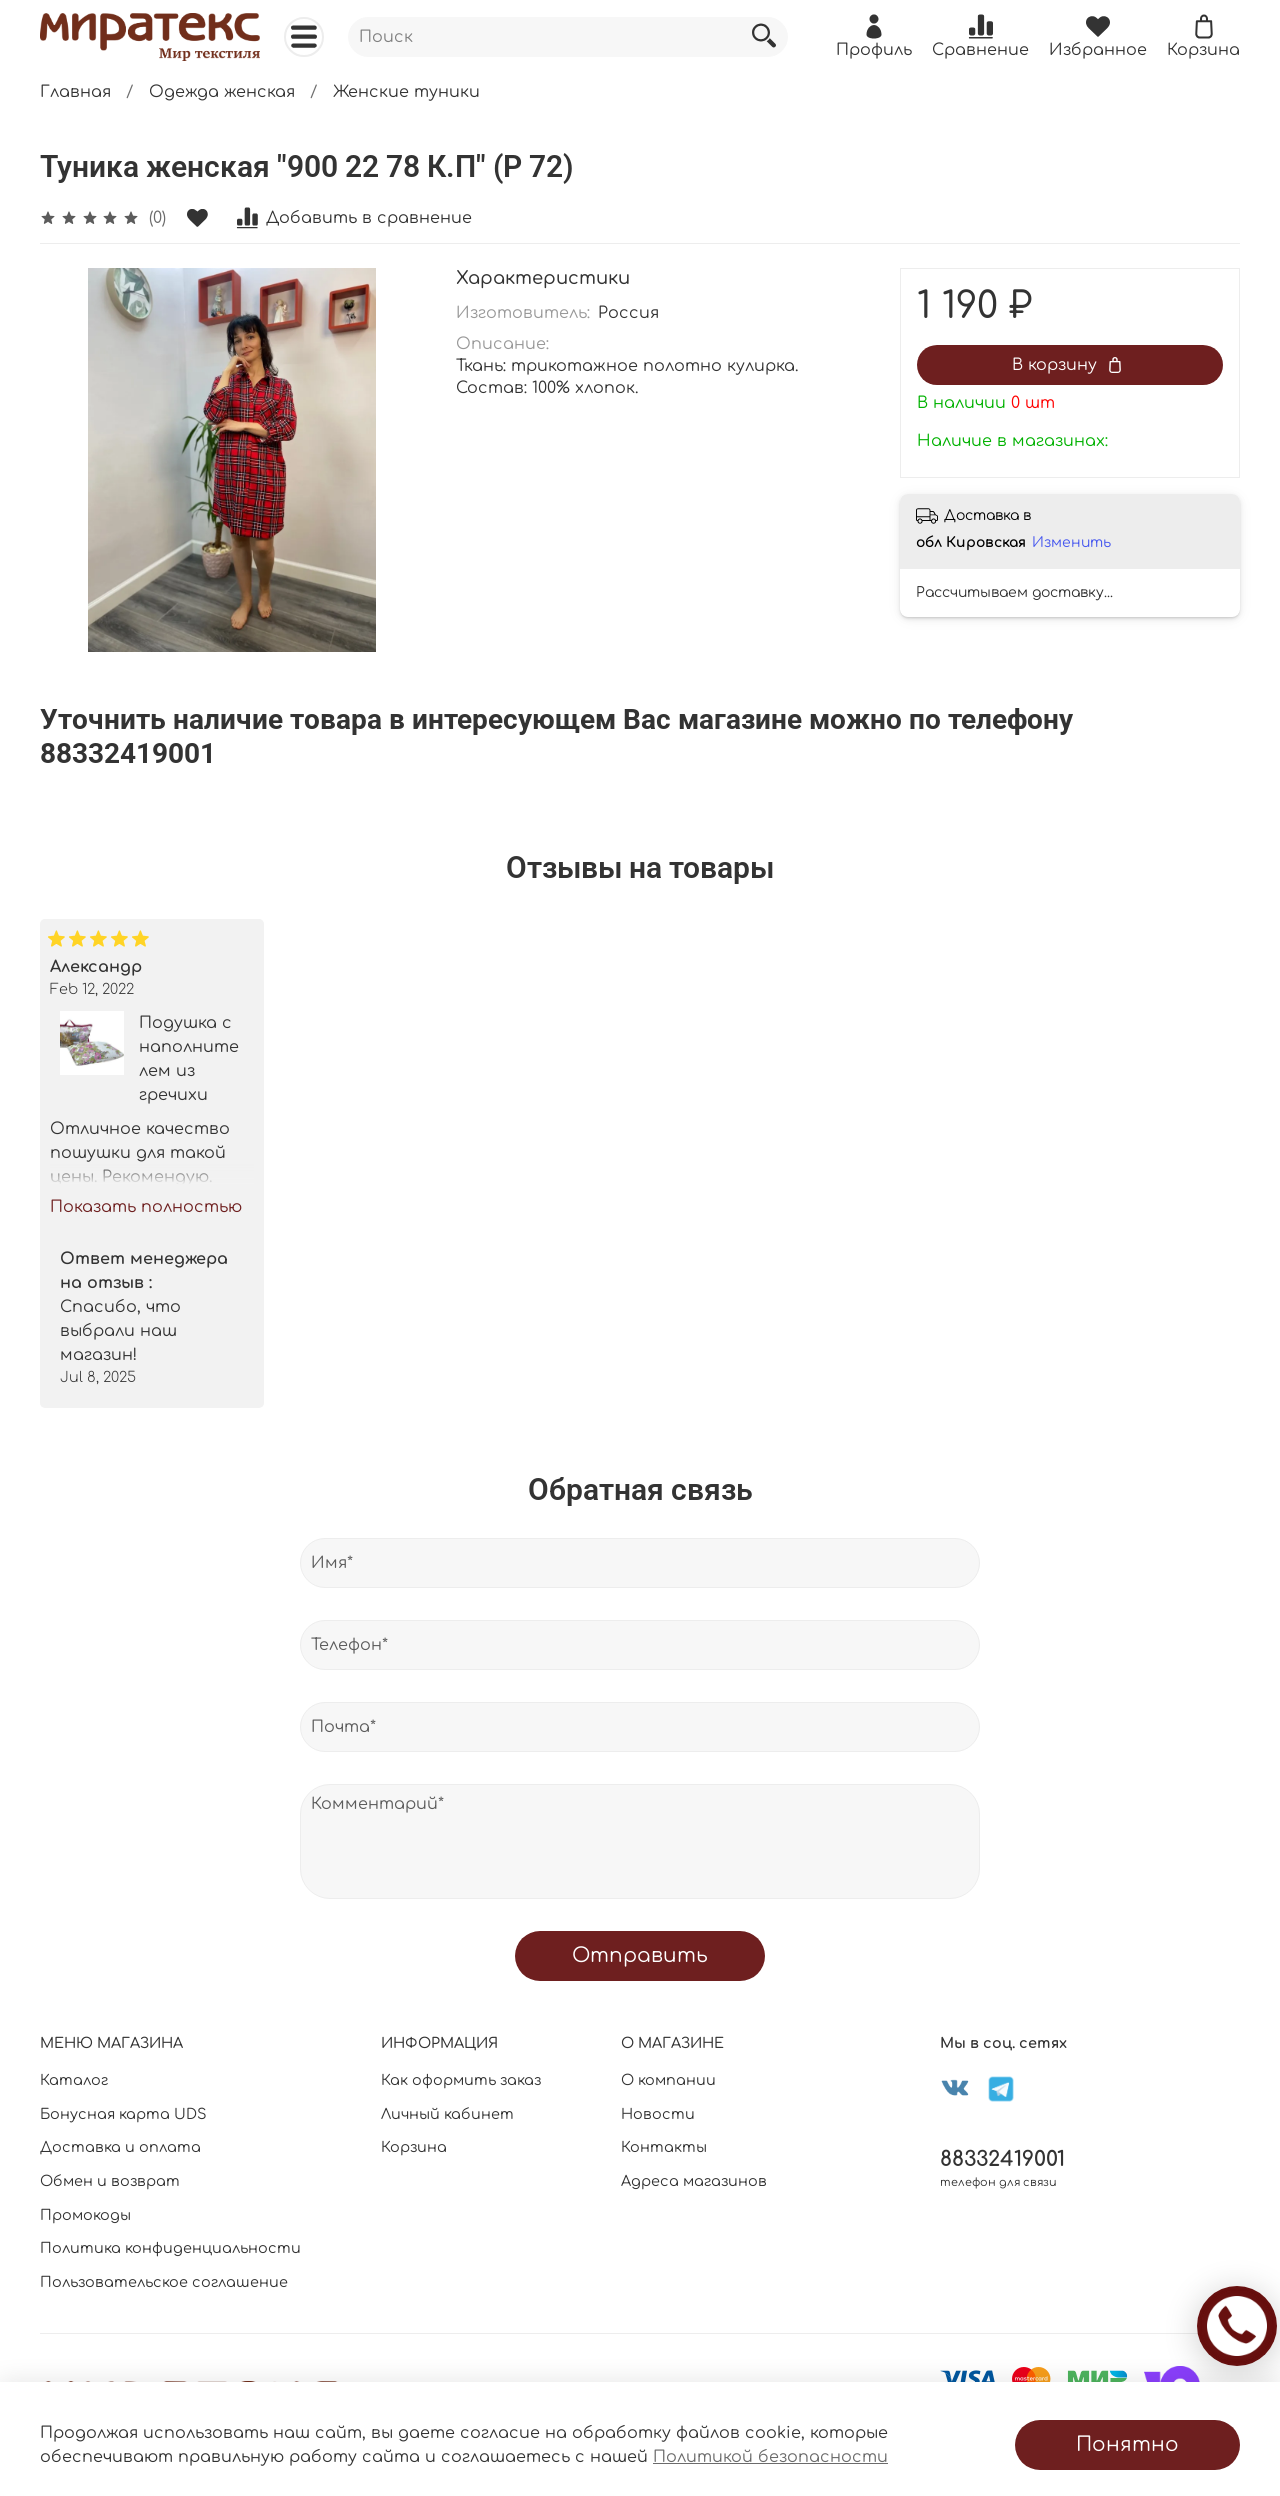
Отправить (640, 1955)
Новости (658, 2114)
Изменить (1071, 542)
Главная (75, 92)
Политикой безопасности (770, 2457)
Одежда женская (222, 92)
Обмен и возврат (110, 2181)
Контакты (664, 2147)
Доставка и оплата (120, 2147)
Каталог (74, 2080)
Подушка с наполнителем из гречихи (189, 1058)
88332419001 (1002, 2159)
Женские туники (406, 92)
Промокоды (85, 2215)
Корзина (414, 2147)
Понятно (1127, 2444)
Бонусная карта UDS (123, 2114)
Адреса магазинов (694, 2181)
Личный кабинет (447, 2114)
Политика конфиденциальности (170, 2248)
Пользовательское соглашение (164, 2282)
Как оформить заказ (461, 2080)
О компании (668, 2080)
